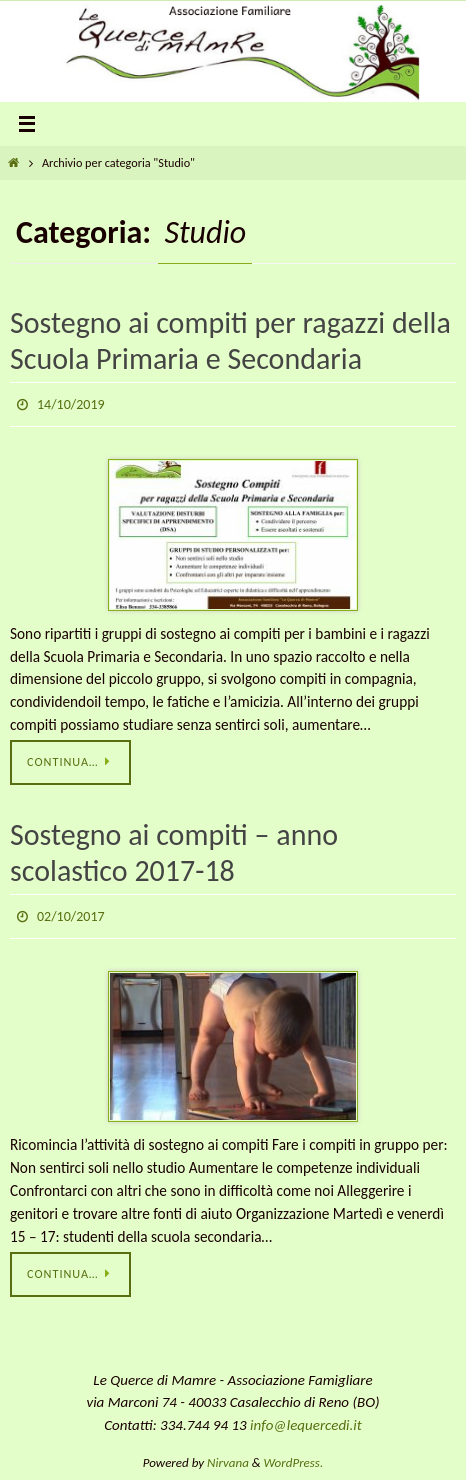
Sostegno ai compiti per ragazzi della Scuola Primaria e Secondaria (230, 340)
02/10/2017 (71, 916)
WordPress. (294, 1462)
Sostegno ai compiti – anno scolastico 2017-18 (174, 852)
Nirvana (228, 1462)
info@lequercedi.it (306, 1425)
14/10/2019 (71, 404)
